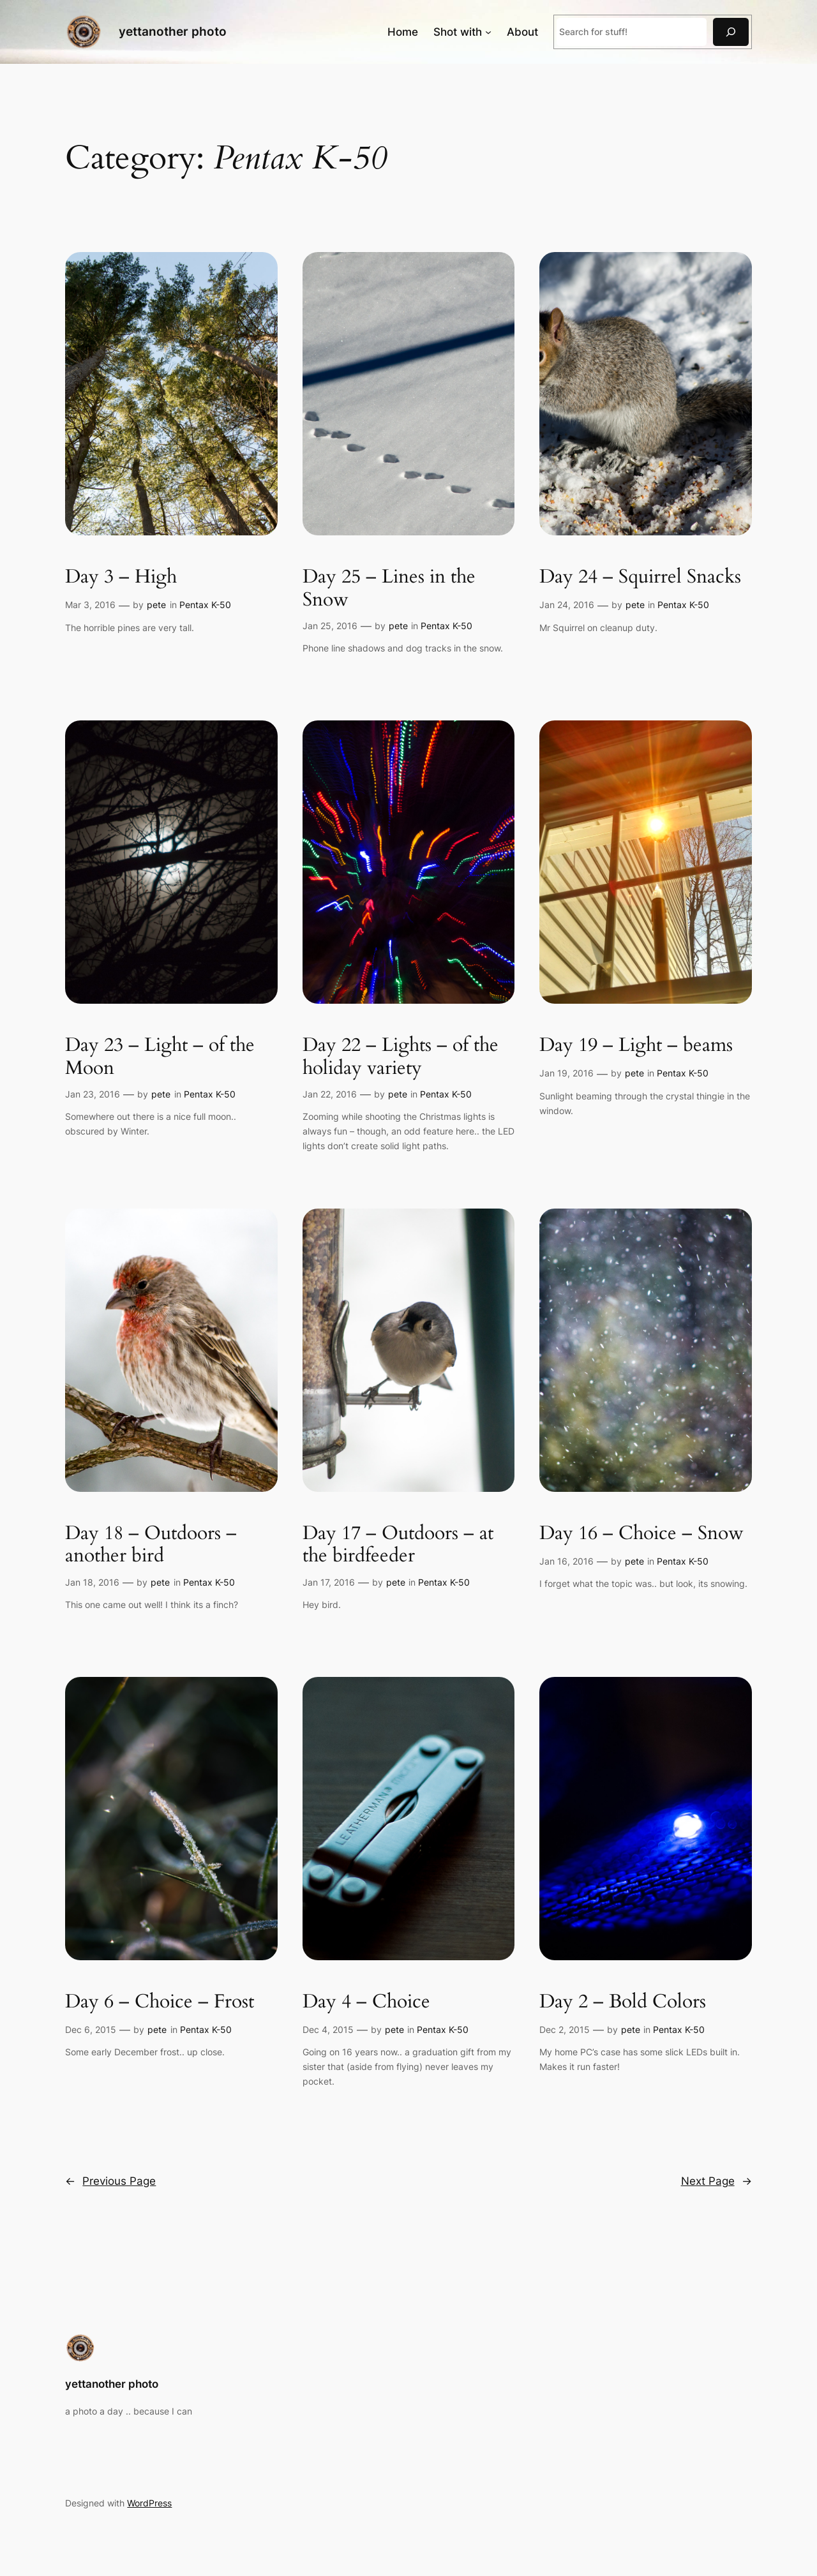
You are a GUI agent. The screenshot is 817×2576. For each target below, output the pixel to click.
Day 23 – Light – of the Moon (160, 1057)
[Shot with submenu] (488, 32)
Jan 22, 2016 (330, 1094)
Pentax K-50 (205, 604)
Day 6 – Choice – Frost (159, 2002)
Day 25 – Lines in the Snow (389, 588)
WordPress (149, 2503)
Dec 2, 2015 (564, 2029)
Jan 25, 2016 (330, 625)
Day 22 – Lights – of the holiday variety (400, 1057)
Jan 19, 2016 (566, 1073)
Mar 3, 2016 (90, 604)
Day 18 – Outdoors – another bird (151, 1545)
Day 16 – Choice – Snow (641, 1534)
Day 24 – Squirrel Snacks (640, 577)
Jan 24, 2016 (566, 604)
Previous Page (110, 2181)
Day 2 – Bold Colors (622, 2002)
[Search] (731, 31)
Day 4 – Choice (366, 2002)
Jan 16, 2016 (566, 1561)
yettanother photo (173, 31)
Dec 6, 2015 (90, 2029)
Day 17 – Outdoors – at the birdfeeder (398, 1545)
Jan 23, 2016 (92, 1094)
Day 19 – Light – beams (636, 1045)
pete (156, 604)
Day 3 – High (121, 577)
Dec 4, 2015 (328, 2029)
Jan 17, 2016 (329, 1582)
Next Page (716, 2181)
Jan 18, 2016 (92, 1582)
